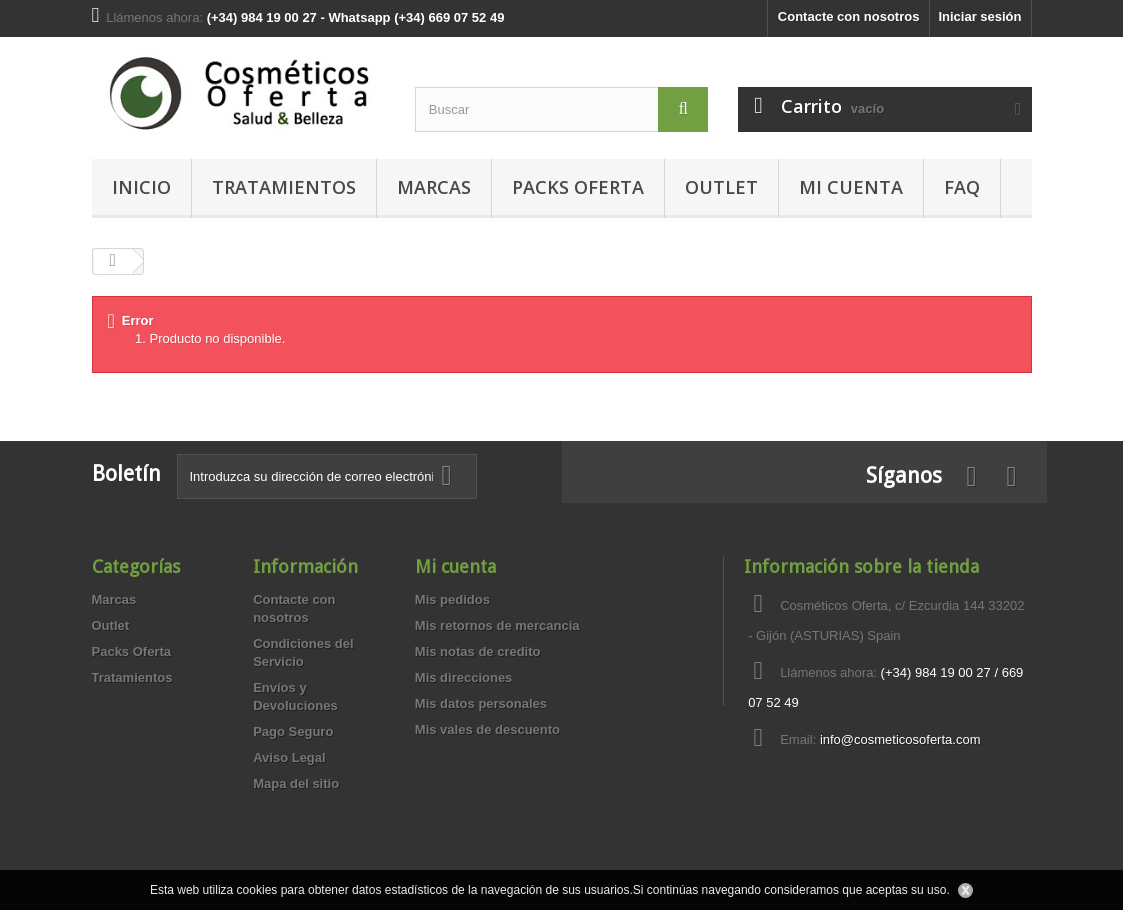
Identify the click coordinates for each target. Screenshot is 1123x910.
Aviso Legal (289, 757)
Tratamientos (284, 187)
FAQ (962, 187)
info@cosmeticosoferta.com (900, 739)
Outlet (721, 187)
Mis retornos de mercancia (497, 625)
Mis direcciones (464, 677)
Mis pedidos (452, 599)
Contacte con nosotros (849, 16)
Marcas (434, 187)
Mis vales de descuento (487, 729)
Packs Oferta (578, 187)
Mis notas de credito (478, 651)
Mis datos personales (481, 703)
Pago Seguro (293, 731)
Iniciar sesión (979, 16)
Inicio (141, 187)
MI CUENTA (851, 187)
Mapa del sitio (296, 783)
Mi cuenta (455, 566)
